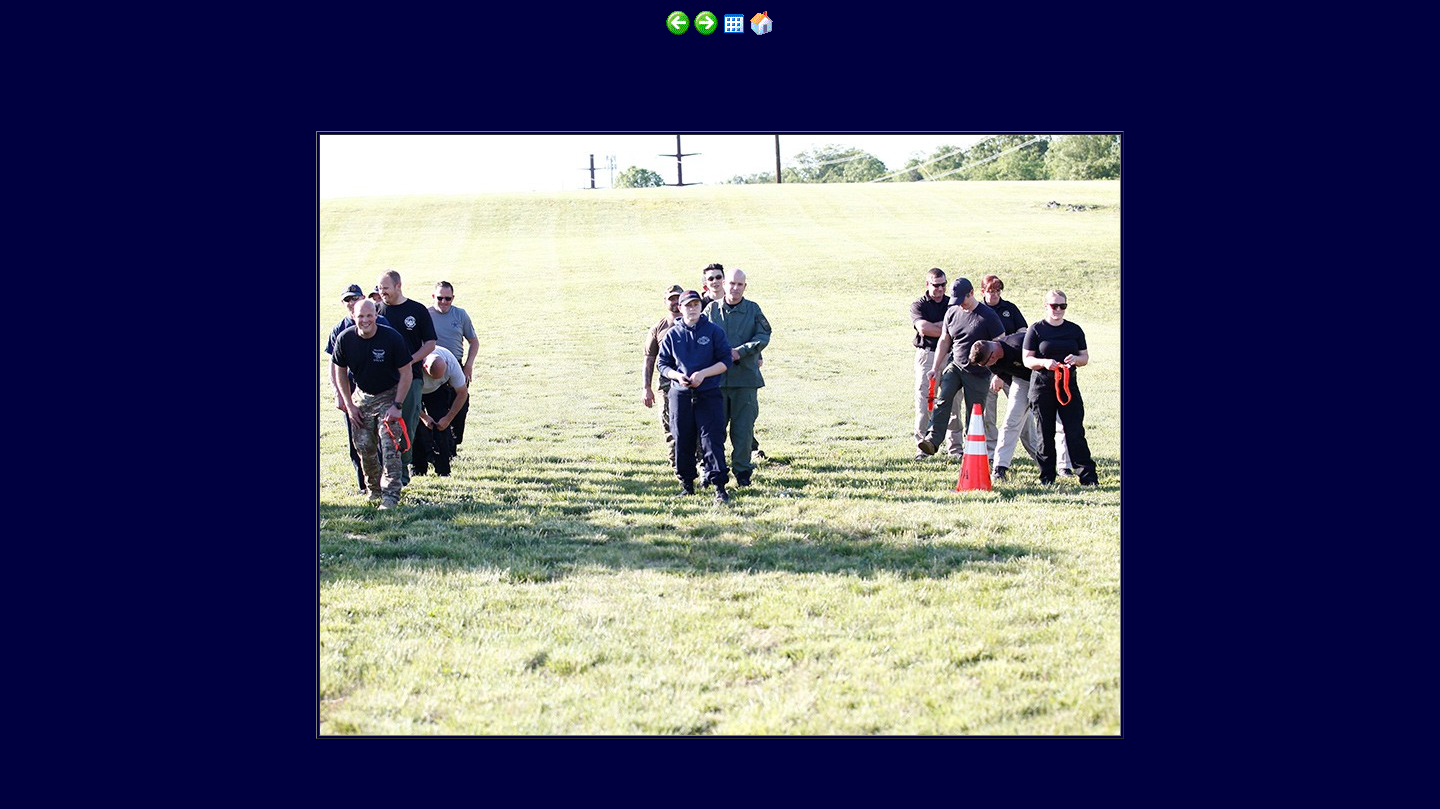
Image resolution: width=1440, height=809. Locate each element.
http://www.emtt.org (247, 750)
